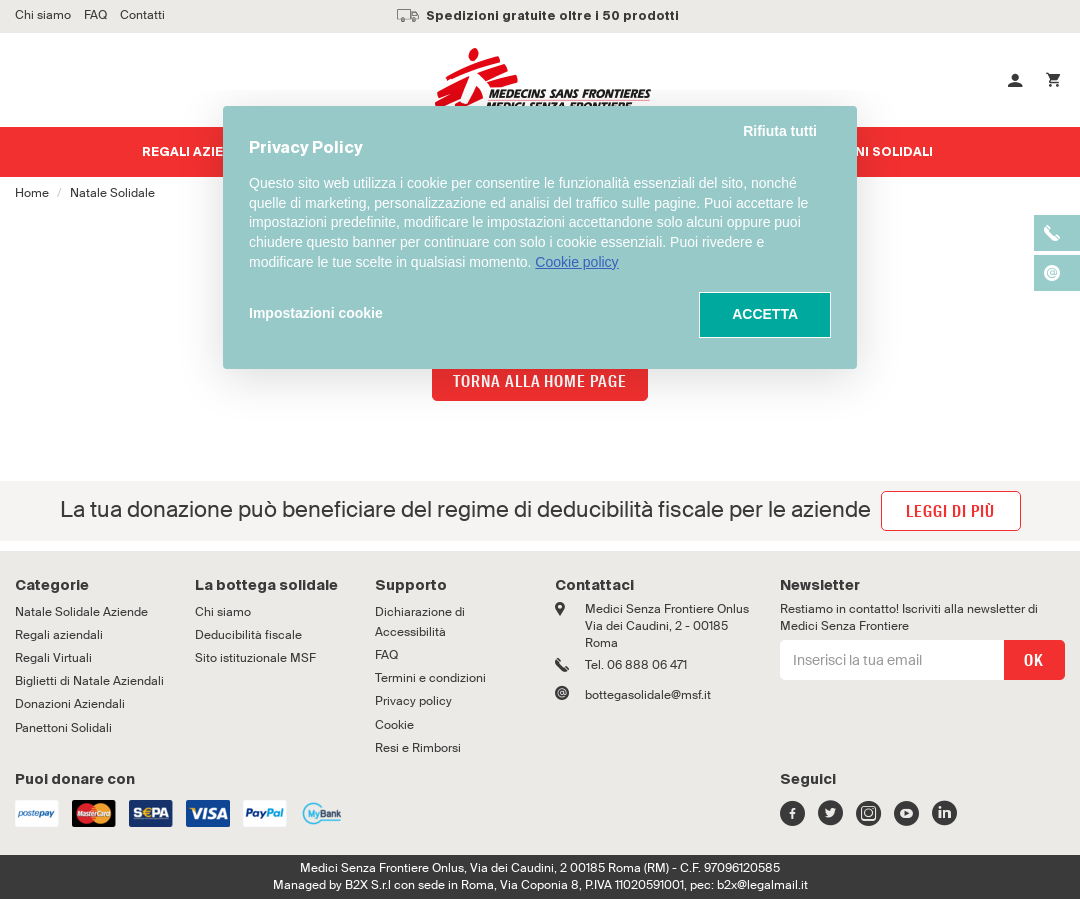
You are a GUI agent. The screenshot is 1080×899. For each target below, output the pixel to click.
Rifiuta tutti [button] (780, 131)
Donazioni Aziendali (70, 704)
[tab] (90, 586)
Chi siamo (223, 612)
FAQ (386, 655)
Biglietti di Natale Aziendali (89, 681)
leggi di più (950, 511)
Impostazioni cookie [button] (316, 313)
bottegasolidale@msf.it (648, 695)
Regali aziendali (202, 153)
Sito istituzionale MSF (255, 658)
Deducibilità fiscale (248, 635)
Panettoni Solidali (63, 728)
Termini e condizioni (430, 678)
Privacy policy (413, 701)
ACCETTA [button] (765, 314)
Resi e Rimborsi (418, 748)
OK (1034, 660)
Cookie (394, 725)
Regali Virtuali (53, 658)
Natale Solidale (112, 193)
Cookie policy (576, 262)
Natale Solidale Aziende (81, 612)
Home (32, 193)
